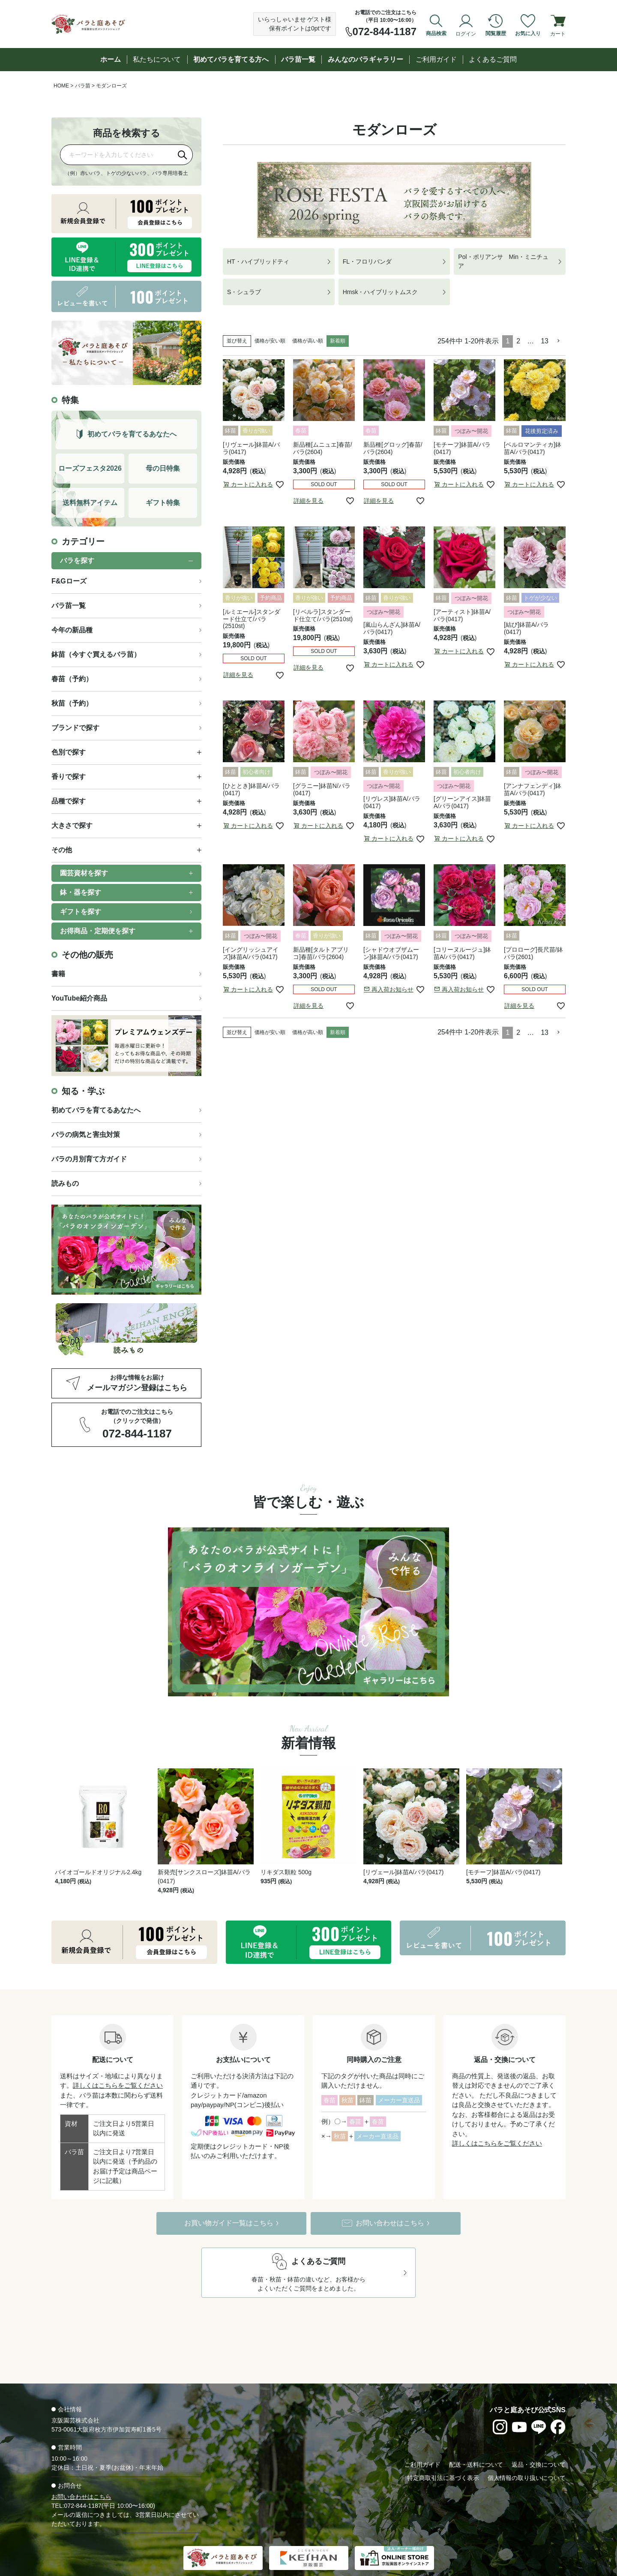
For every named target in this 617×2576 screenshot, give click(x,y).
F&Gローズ (69, 581)
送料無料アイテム (90, 502)
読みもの (65, 1183)
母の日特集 (163, 468)
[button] (559, 340)
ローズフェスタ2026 (90, 468)
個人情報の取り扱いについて (527, 2450)
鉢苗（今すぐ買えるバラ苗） (96, 654)
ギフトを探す (80, 911)
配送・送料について (476, 2437)
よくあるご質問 (493, 59)
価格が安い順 (270, 341)
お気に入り (528, 33)
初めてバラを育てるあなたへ (96, 1110)
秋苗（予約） (72, 703)
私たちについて (157, 59)
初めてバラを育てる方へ (231, 59)
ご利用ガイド (436, 59)
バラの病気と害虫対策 (85, 1134)
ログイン (465, 33)
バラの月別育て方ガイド (89, 1159)
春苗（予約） (72, 678)
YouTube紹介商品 (79, 998)
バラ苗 (82, 86)
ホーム (110, 59)
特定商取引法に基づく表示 (443, 2450)
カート (558, 33)
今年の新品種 (72, 630)
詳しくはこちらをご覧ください (118, 2058)
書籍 (58, 973)
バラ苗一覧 (298, 59)
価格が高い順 (307, 341)
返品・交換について (539, 2437)
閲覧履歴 (495, 33)
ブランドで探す (75, 727)
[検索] (182, 155)
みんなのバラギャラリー (365, 59)
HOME (61, 86)
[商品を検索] (116, 154)
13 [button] (544, 341)
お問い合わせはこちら (81, 2469)
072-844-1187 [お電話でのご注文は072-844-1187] (384, 31)
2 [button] (518, 341)
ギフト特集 (163, 502)
